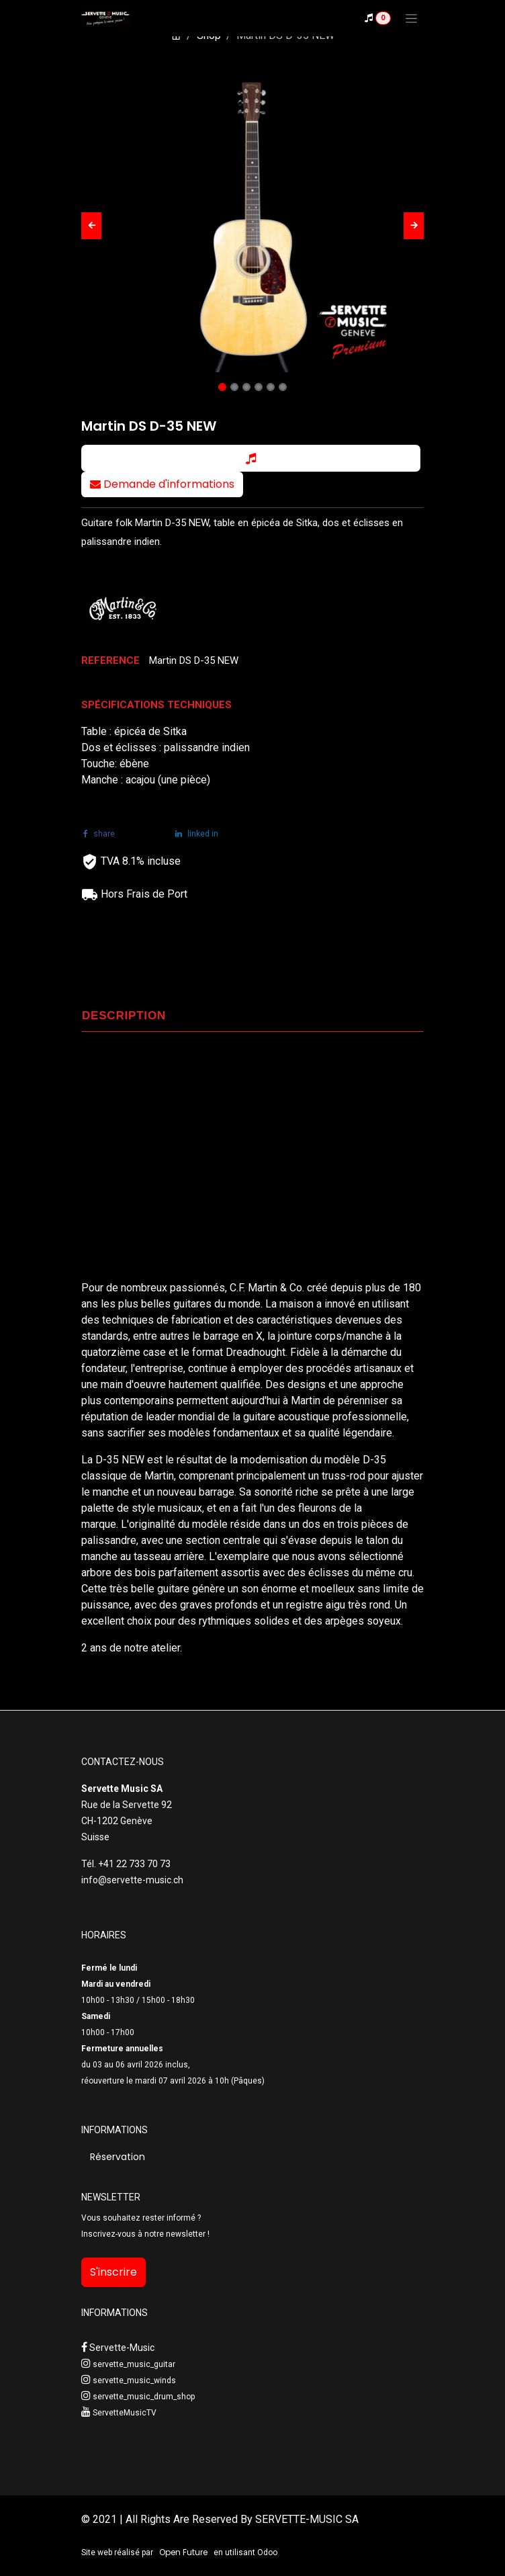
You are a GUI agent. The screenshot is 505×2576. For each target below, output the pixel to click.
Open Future (183, 2552)
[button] (91, 226)
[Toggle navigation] (411, 18)
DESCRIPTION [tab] (124, 1015)
